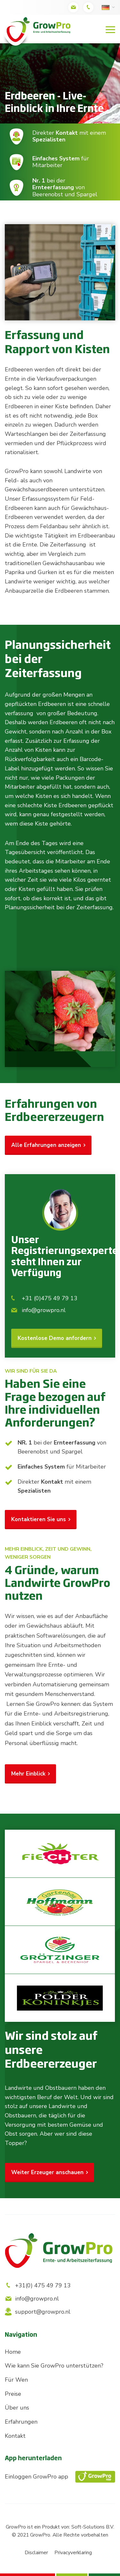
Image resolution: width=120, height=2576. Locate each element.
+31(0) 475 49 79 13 (38, 2285)
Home (13, 2352)
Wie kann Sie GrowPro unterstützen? (54, 2365)
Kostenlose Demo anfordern (55, 1338)
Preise (13, 2394)
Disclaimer (36, 2552)
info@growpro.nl (38, 1310)
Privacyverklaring (73, 2552)
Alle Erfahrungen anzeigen (46, 1145)
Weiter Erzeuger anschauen (47, 2172)
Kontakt (15, 2436)
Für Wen (16, 2380)
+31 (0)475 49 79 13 (44, 1298)
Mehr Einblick (28, 1773)
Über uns (17, 2407)
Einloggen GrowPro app (60, 2477)
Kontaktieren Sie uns (38, 1519)
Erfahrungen (21, 2422)
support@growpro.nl (37, 2312)
